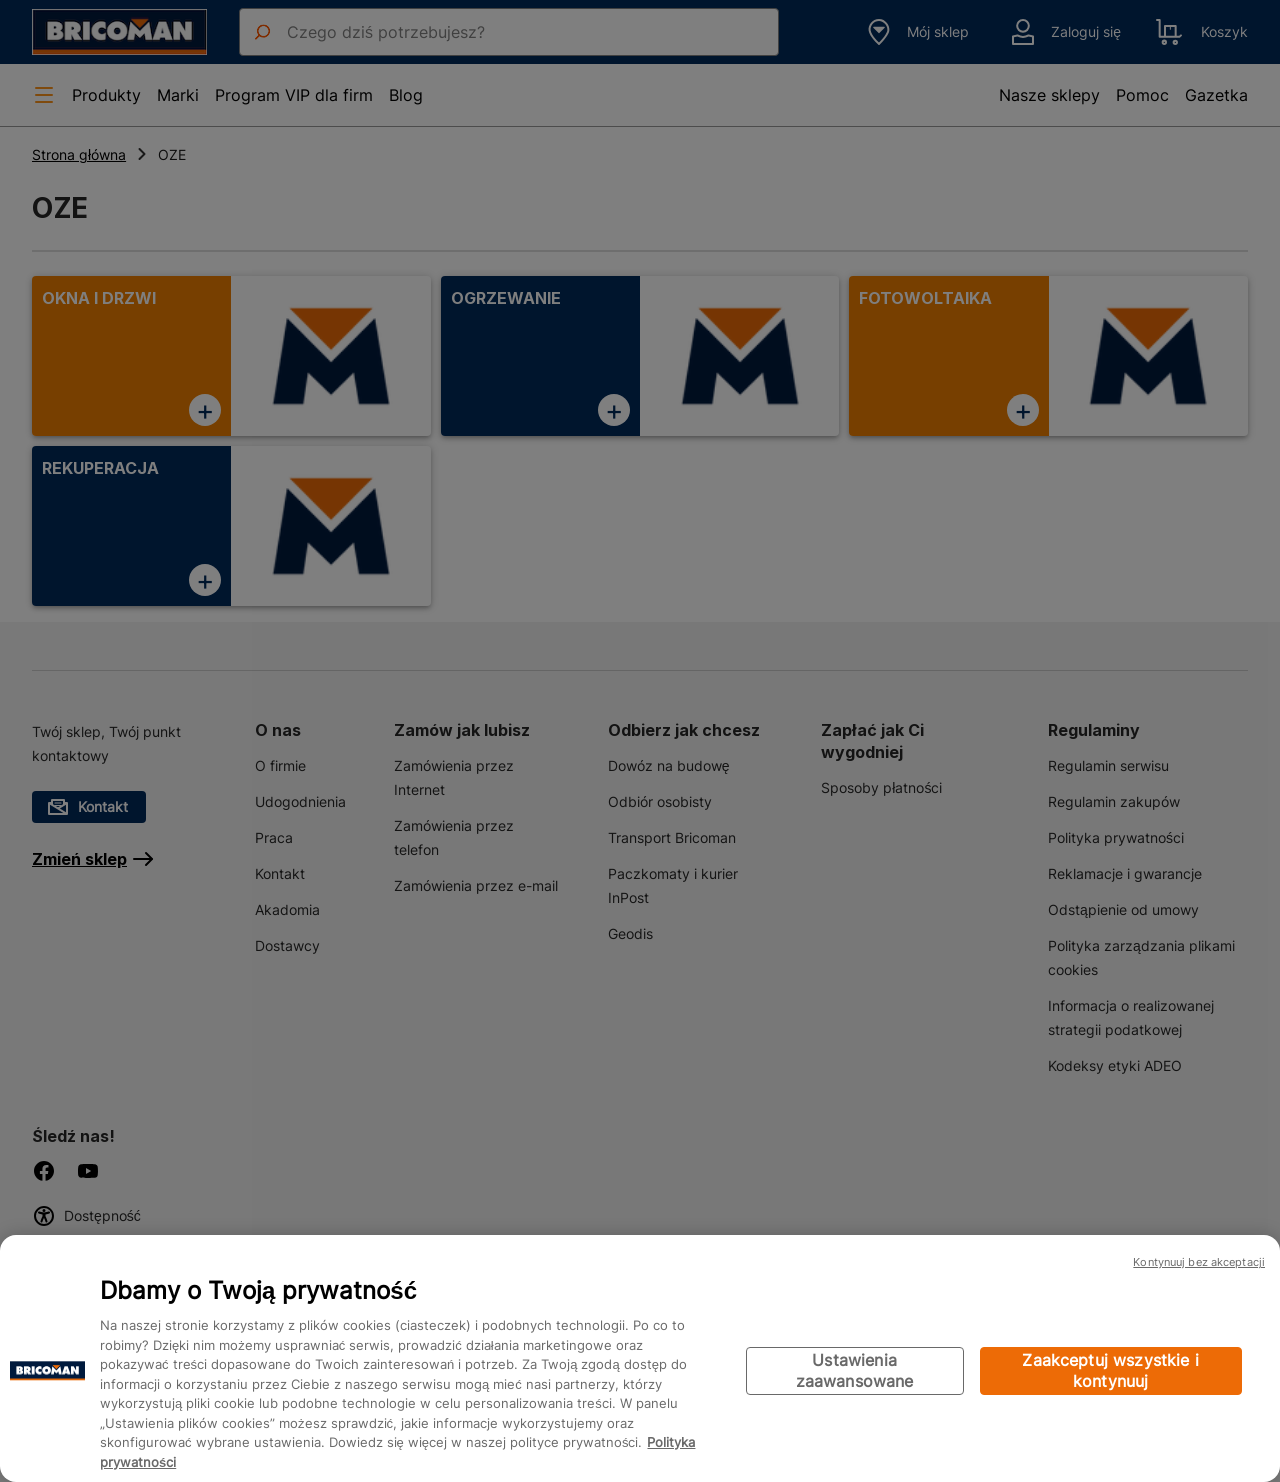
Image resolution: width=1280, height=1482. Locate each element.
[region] (640, 1358)
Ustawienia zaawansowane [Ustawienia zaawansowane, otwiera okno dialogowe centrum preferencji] (855, 1370)
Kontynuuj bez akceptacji (1199, 1262)
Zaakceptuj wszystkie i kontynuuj (1110, 1370)
